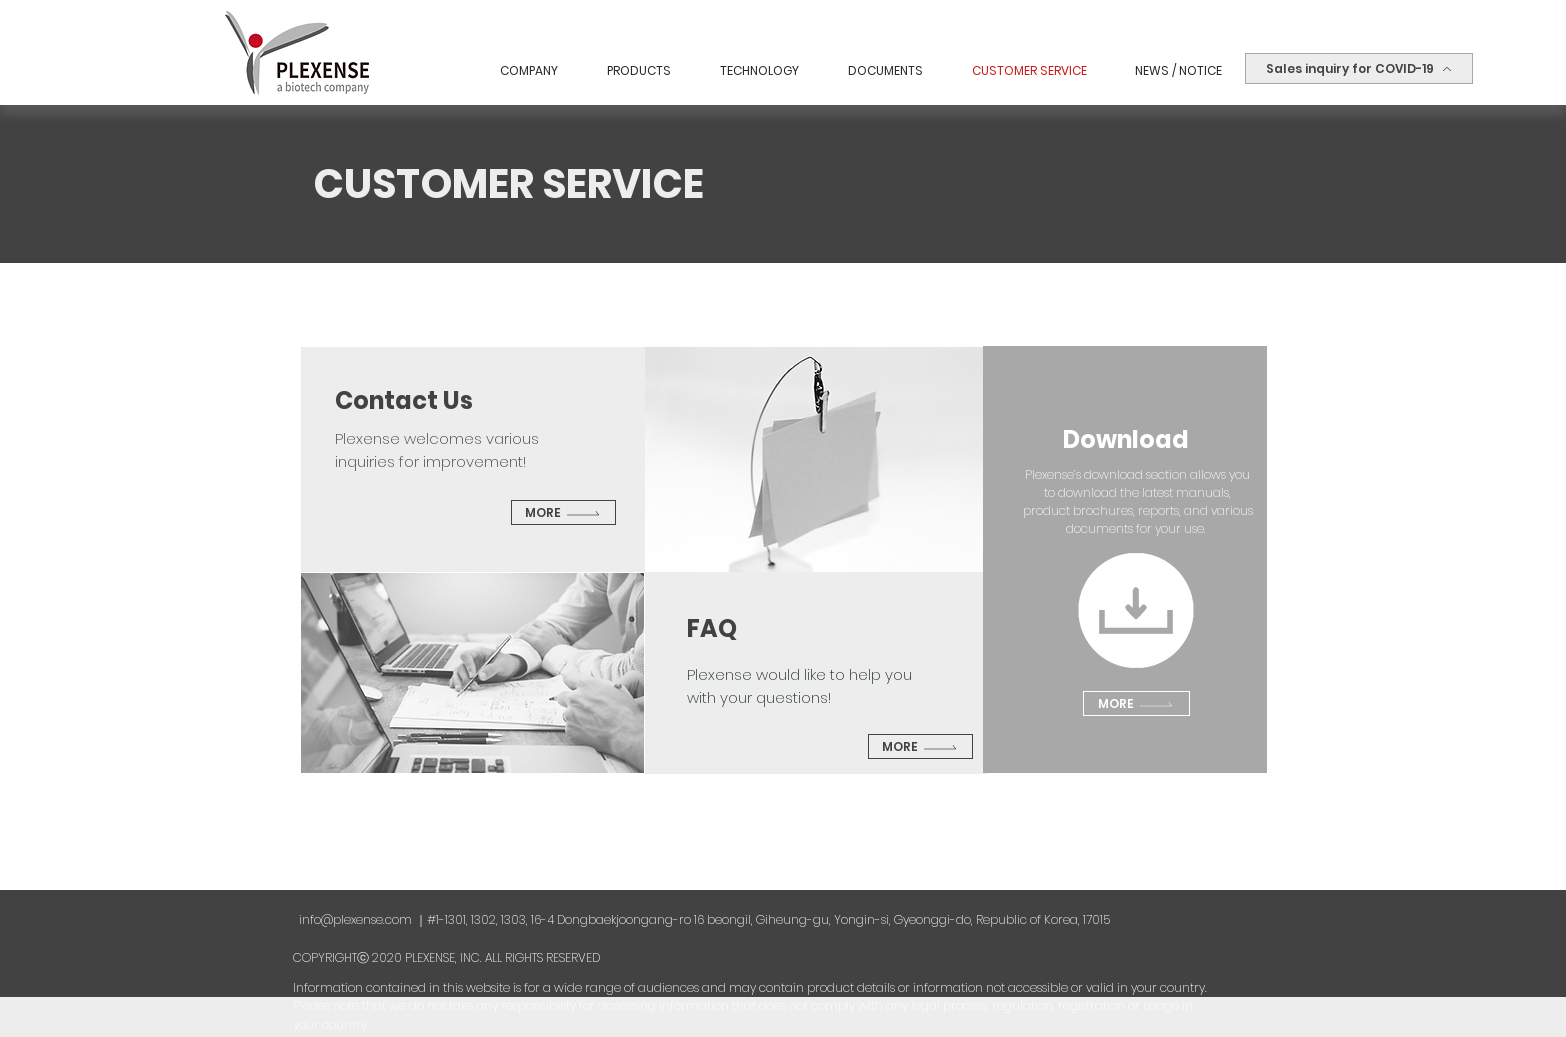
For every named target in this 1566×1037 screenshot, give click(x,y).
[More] (563, 512)
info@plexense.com (355, 919)
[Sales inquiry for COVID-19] (1359, 68)
